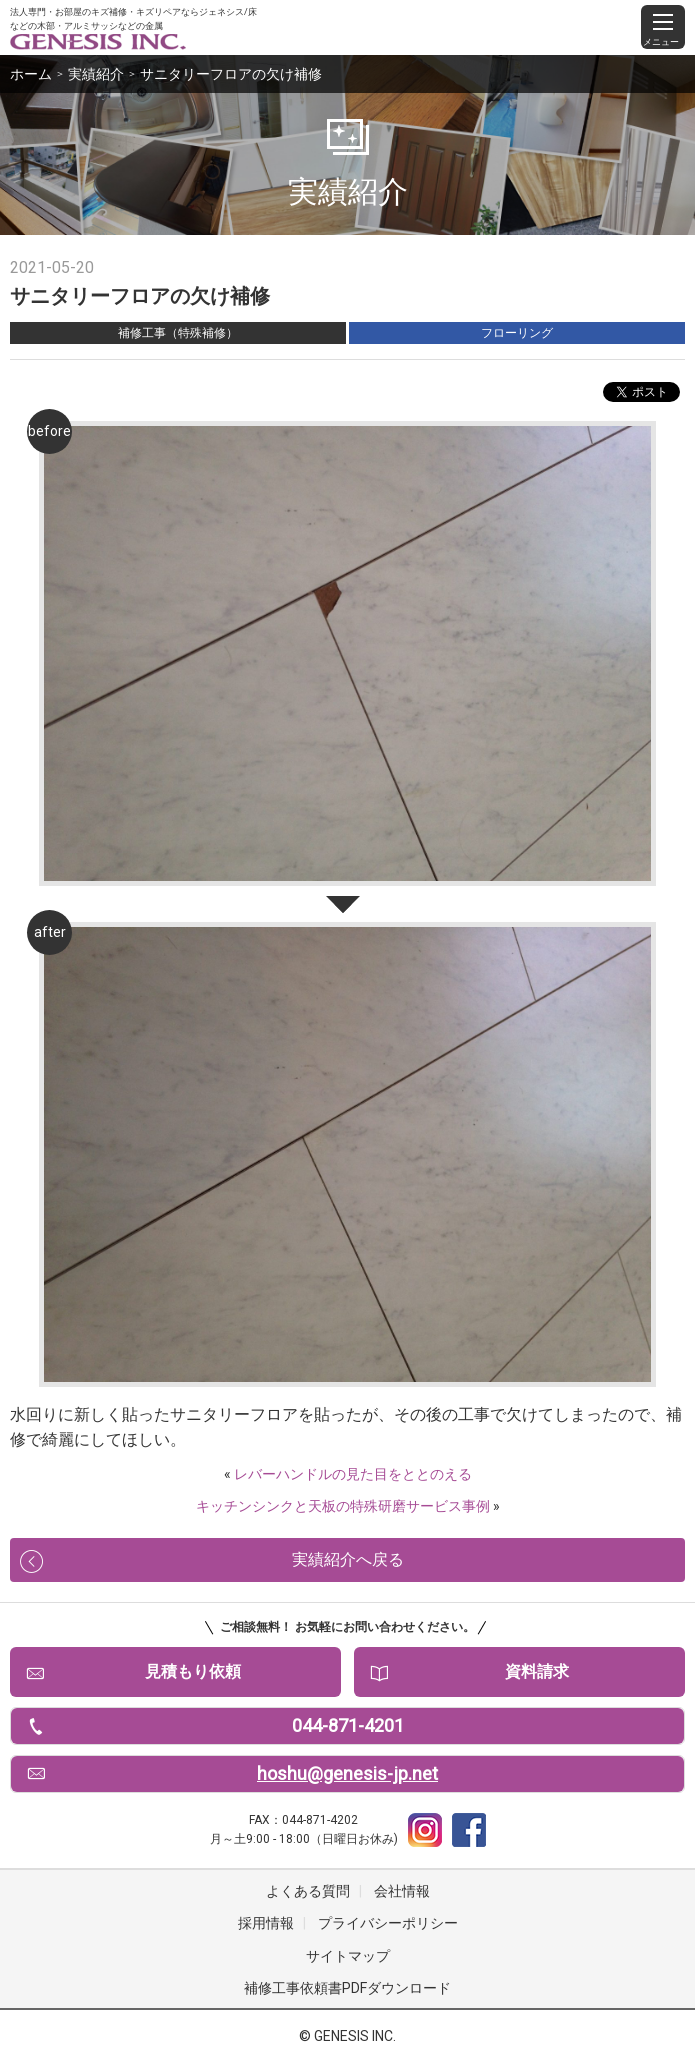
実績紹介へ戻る (348, 1559)
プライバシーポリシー (388, 1923)
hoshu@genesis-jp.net (347, 1773)
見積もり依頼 (193, 1671)
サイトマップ (348, 1956)
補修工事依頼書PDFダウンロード (347, 1988)
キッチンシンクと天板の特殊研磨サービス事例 (343, 1506)
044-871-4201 (348, 1725)
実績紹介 (96, 74)
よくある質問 (308, 1891)
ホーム (31, 74)
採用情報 (266, 1923)
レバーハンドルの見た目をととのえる (353, 1474)
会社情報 (402, 1891)
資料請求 (537, 1671)
